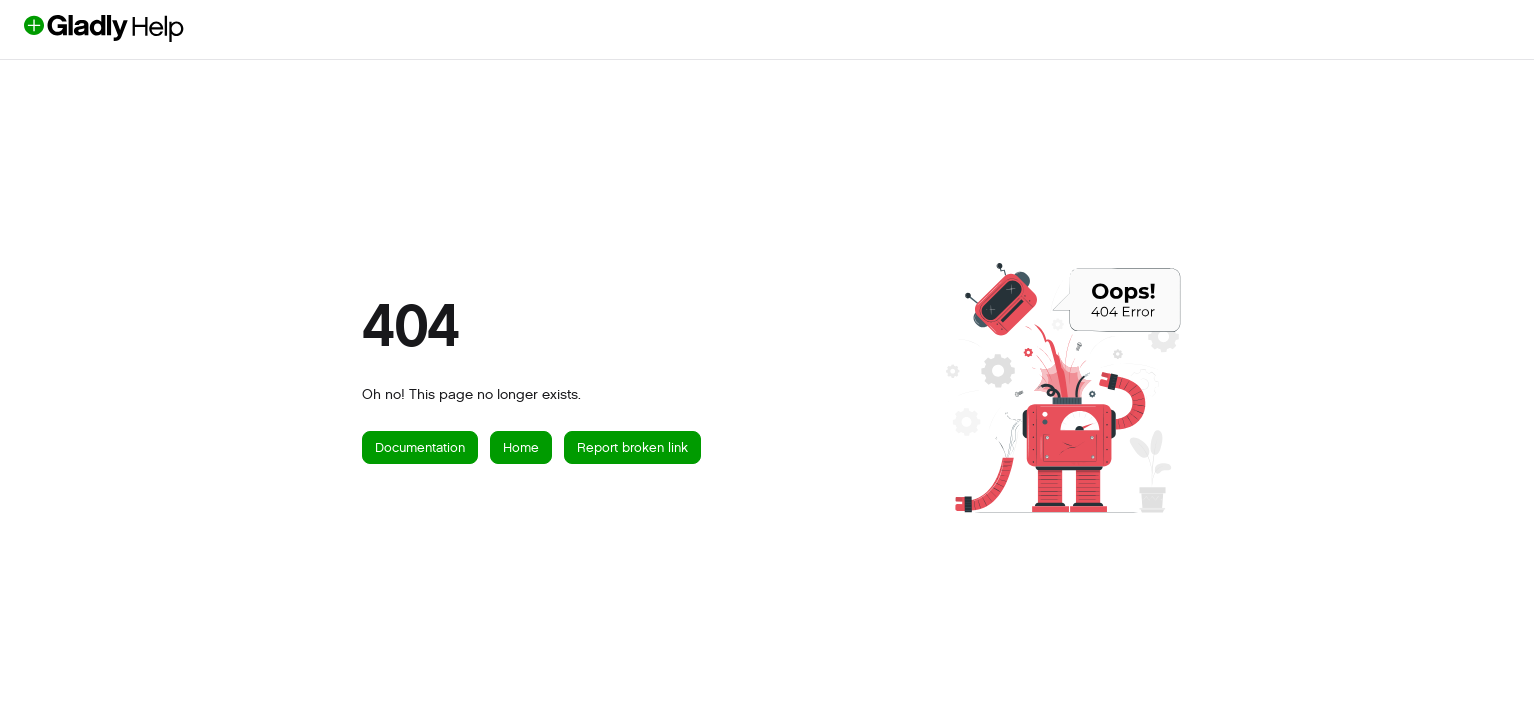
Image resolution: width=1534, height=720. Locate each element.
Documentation (420, 447)
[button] (137, 28)
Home (521, 447)
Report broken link (632, 447)
